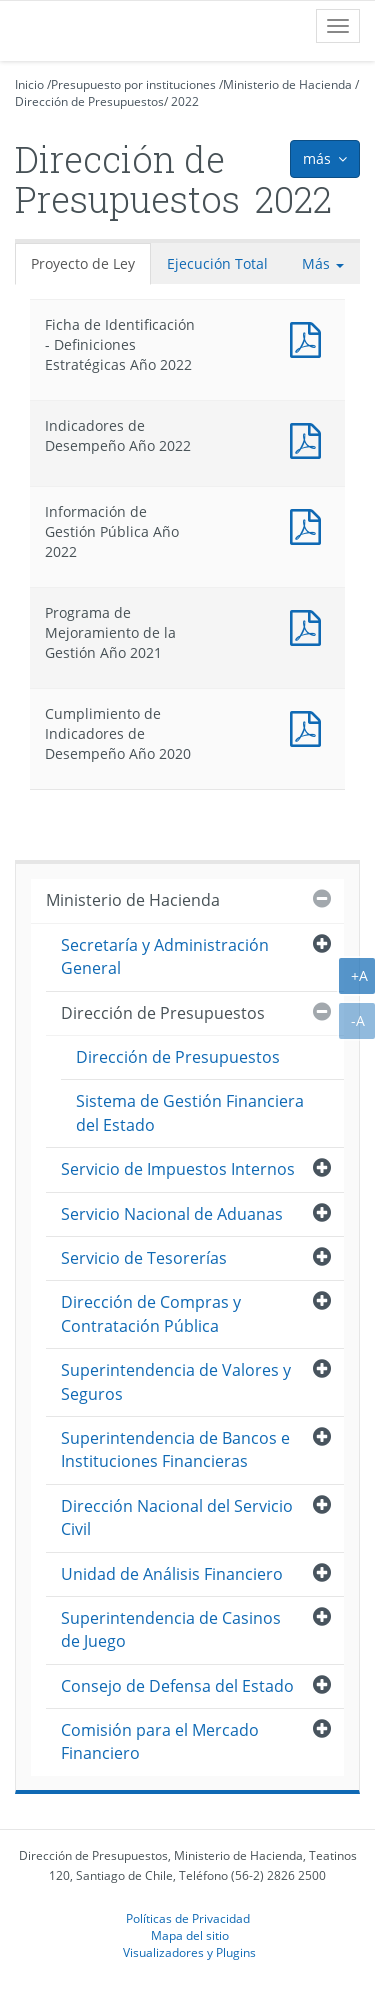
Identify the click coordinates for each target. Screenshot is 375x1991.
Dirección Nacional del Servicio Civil (177, 1517)
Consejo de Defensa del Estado (177, 1686)
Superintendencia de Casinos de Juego (171, 1629)
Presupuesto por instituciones (133, 84)
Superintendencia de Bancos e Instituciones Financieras (175, 1449)
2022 (185, 101)
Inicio (29, 84)
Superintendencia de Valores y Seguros (176, 1381)
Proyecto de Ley (83, 263)
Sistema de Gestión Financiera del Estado (190, 1112)
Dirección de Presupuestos (89, 101)
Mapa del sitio (190, 1935)
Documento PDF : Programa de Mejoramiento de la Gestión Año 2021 (310, 625)
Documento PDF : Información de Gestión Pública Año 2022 (310, 524)
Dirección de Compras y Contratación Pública (151, 1313)
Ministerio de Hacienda (287, 84)
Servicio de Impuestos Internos (178, 1169)
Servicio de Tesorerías (144, 1258)
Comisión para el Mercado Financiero (160, 1741)
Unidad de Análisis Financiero (172, 1574)
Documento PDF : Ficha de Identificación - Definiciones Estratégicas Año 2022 (310, 337)
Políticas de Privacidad (188, 1918)
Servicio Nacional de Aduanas (172, 1214)
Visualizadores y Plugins (189, 1952)
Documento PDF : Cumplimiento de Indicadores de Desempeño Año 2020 (310, 726)
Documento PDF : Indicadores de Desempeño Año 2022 (310, 438)
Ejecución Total (217, 263)
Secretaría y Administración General (165, 956)
